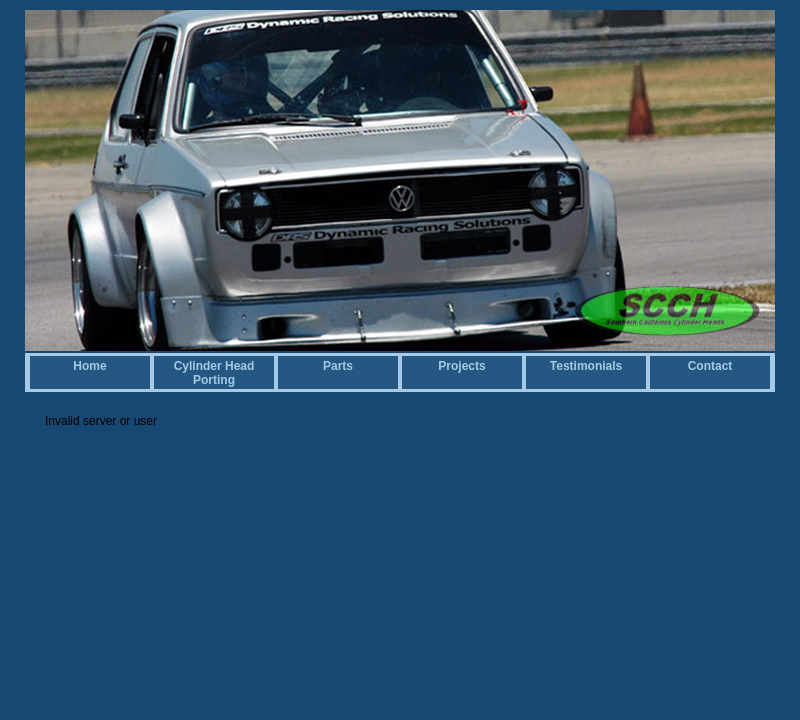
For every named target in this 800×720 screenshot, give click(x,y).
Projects (461, 366)
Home (89, 366)
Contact (710, 366)
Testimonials (586, 366)
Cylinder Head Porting (214, 373)
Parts (338, 366)
